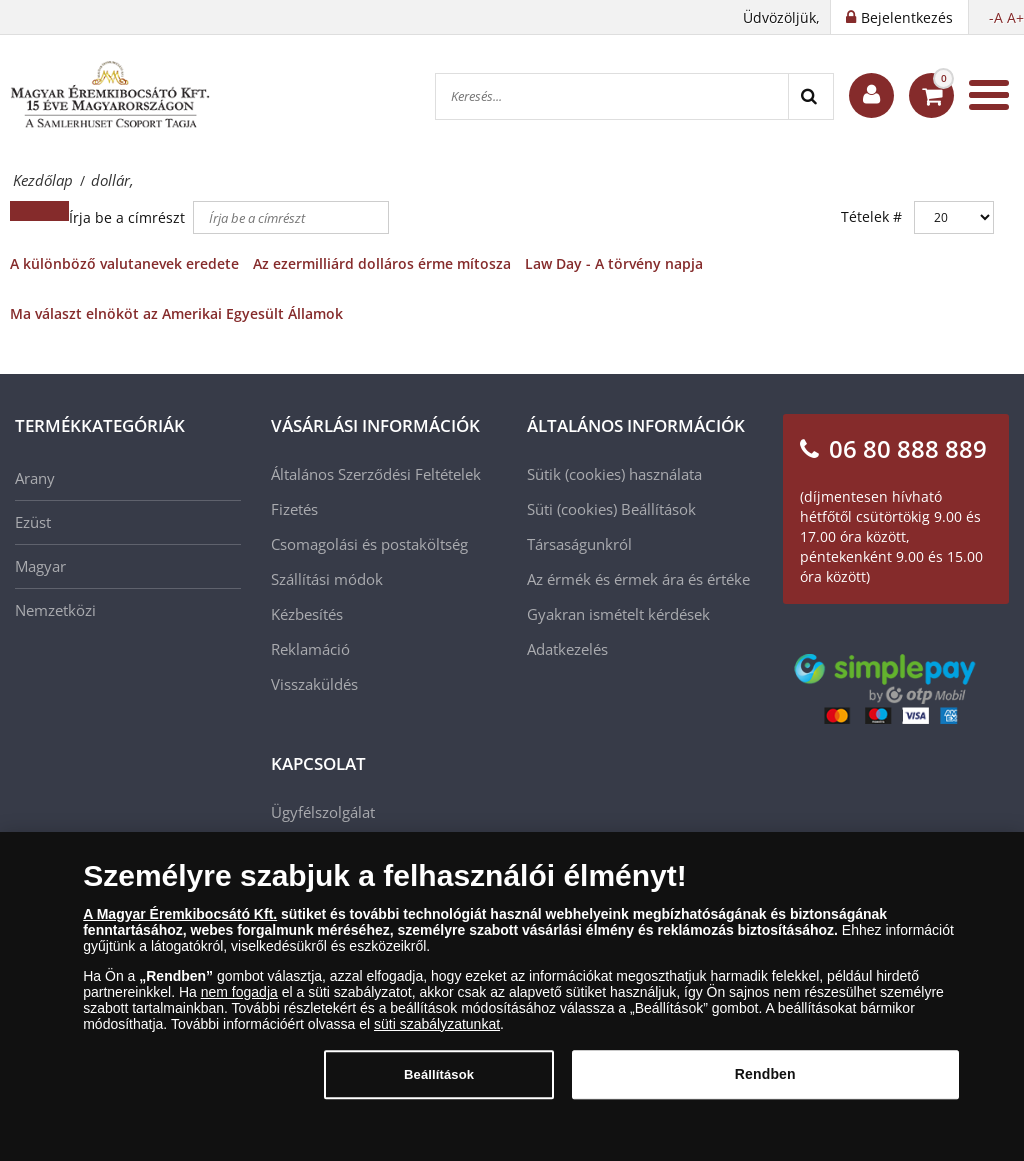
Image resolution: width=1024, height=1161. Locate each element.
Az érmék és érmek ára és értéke (638, 579)
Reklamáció (310, 649)
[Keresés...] (612, 96)
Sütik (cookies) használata (614, 474)
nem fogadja (239, 1003)
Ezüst (33, 522)
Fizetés (294, 509)
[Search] (810, 96)
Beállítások (658, 509)
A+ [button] (1015, 17)
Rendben (765, 1086)
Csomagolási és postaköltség (369, 544)
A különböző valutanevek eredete (124, 263)
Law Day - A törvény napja (614, 263)
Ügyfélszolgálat (323, 812)
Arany (35, 478)
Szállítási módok (327, 579)
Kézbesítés (307, 614)
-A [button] (996, 17)
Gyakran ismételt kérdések (618, 614)
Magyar (40, 566)
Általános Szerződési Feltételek (376, 474)
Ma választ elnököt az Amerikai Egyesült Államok (176, 313)
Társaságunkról (579, 544)
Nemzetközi (55, 610)
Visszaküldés (314, 684)
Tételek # (871, 216)
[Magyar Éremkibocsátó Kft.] (110, 95)
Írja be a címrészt (129, 217)
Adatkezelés (567, 649)
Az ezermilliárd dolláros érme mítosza (382, 263)
